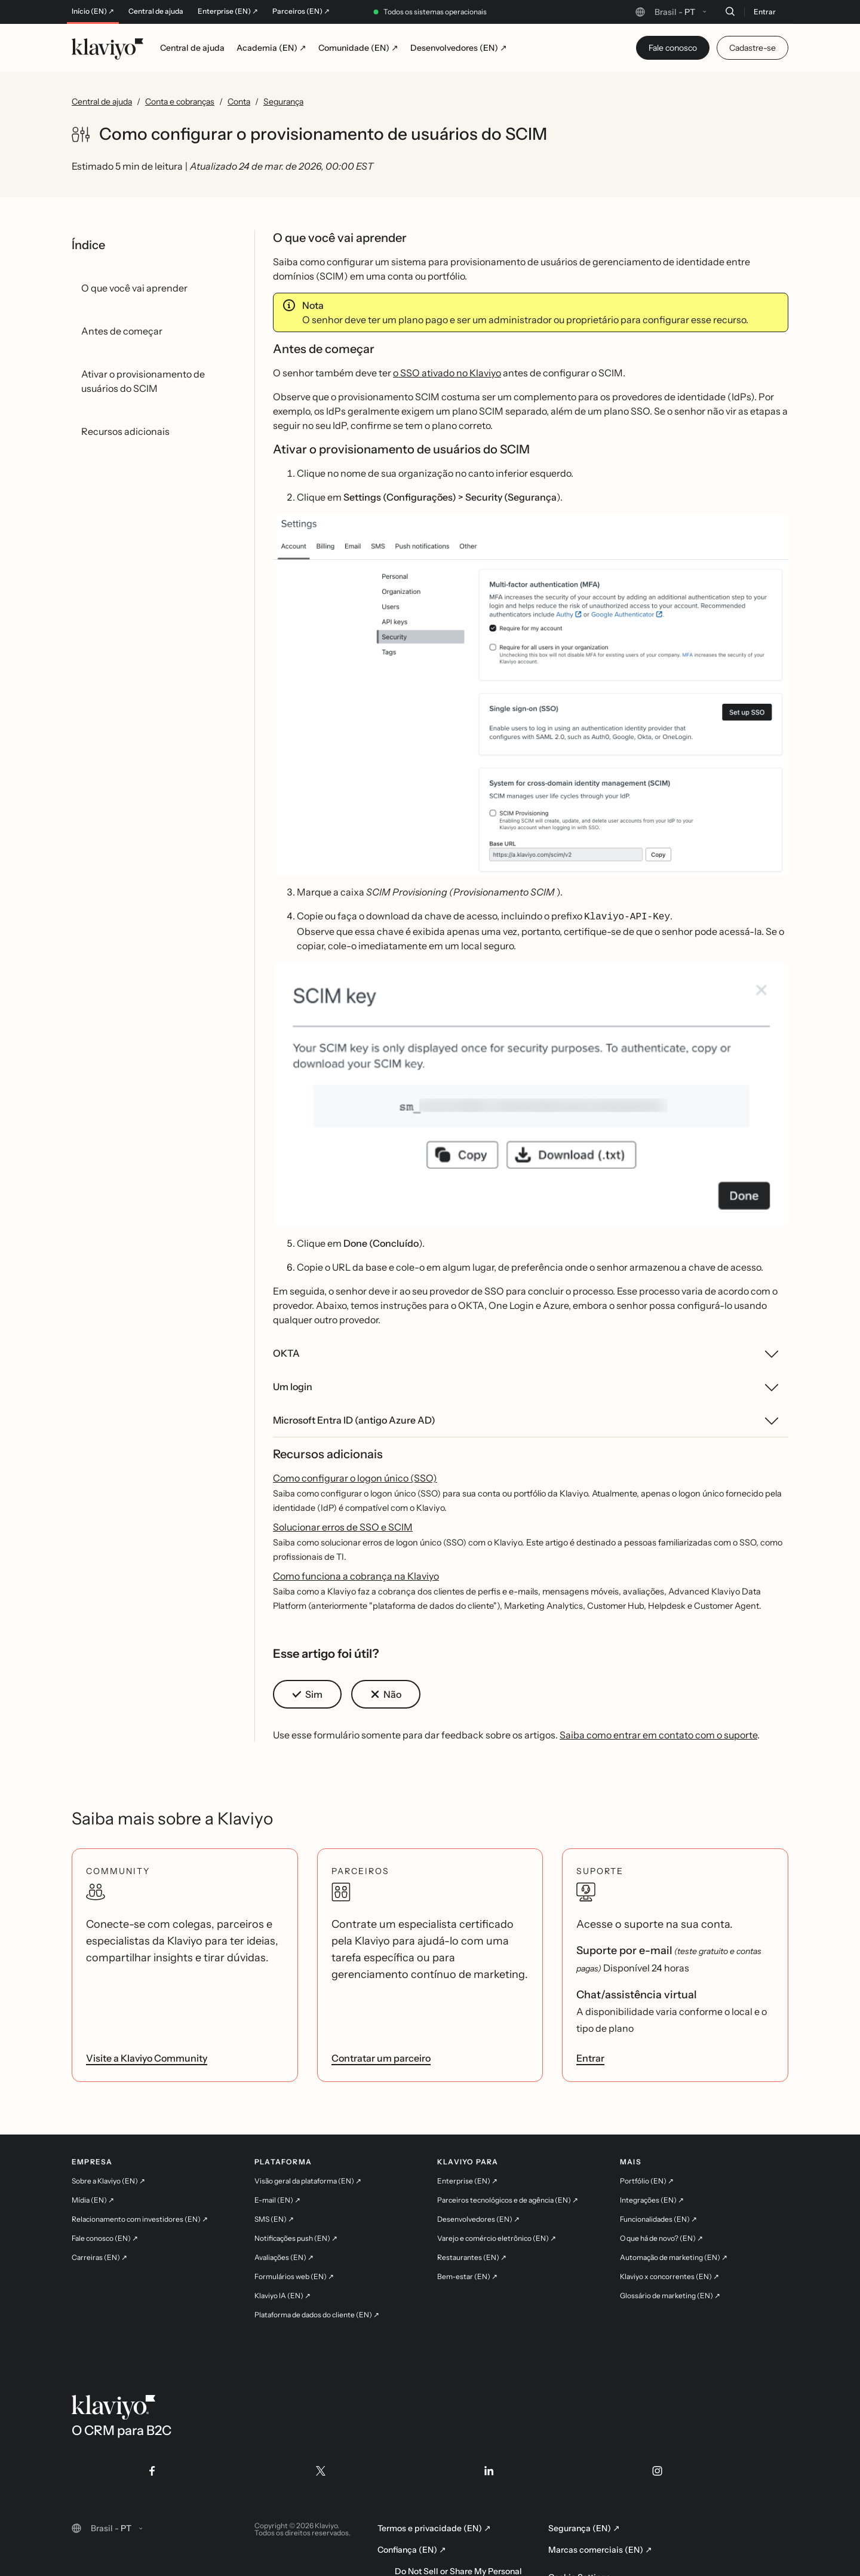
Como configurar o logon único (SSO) (355, 1477)
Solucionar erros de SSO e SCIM (343, 1526)
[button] (530, 694)
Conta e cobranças (179, 101)
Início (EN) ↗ (93, 11)
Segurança (283, 101)
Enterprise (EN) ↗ (228, 11)
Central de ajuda (155, 11)
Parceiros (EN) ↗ (301, 11)
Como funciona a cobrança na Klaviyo (356, 1575)
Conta (239, 101)
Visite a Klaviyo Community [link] (146, 2057)
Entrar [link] (590, 2057)
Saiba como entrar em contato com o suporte (658, 1734)
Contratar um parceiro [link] (381, 2057)
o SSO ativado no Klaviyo (447, 373)
